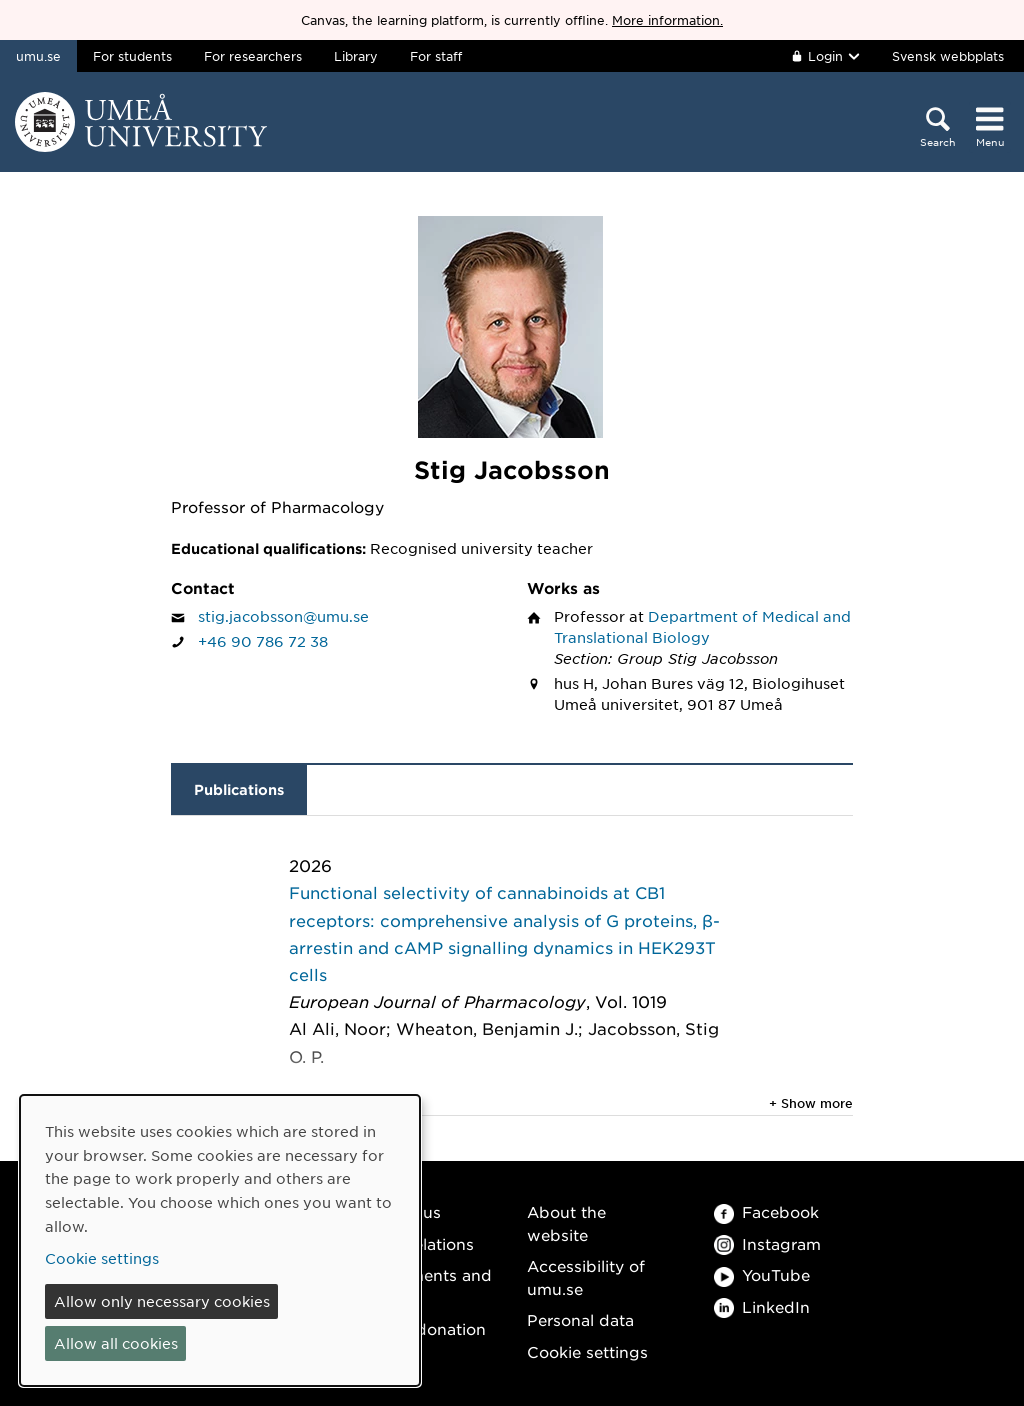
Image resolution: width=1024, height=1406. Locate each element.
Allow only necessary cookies (162, 1301)
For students (132, 56)
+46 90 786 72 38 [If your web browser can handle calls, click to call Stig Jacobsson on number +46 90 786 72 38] (263, 641)
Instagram (767, 1243)
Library (356, 56)
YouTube (762, 1274)
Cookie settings (587, 1351)
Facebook (766, 1211)
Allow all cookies (116, 1343)
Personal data (580, 1319)
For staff (436, 56)
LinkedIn (762, 1306)
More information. (667, 20)
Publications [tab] (239, 789)
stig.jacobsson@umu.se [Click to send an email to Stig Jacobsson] (283, 616)
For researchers (253, 56)
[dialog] (220, 1240)
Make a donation (421, 1328)
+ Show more (811, 1103)
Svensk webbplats (948, 56)
